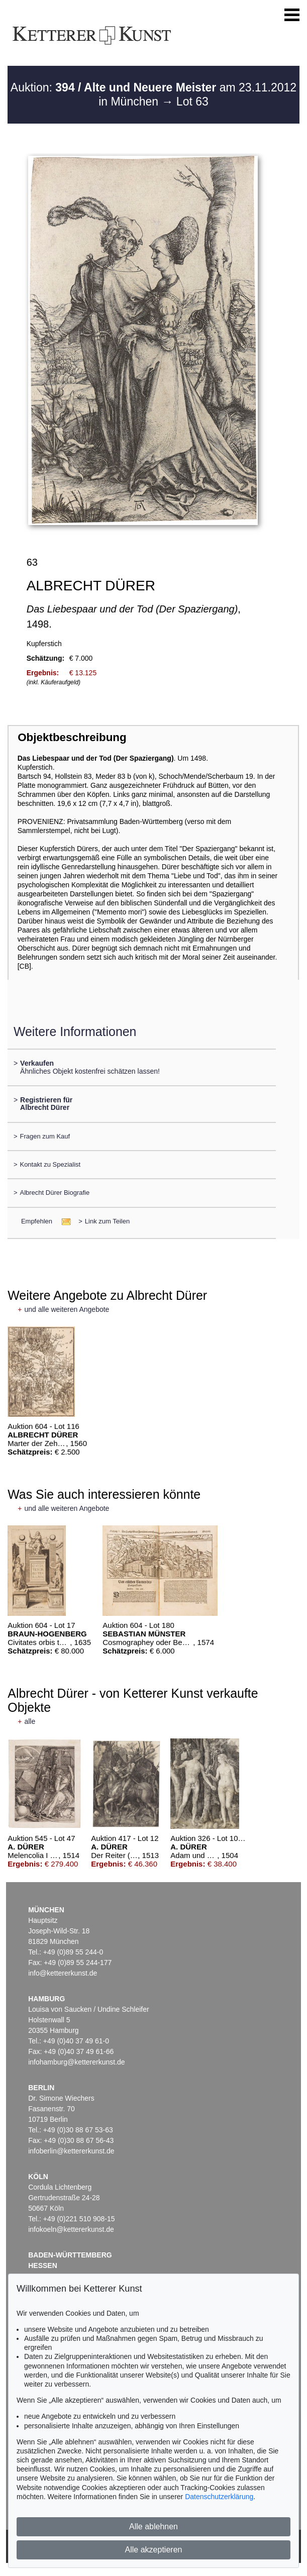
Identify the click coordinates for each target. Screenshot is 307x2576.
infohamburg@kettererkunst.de (76, 2062)
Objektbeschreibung (72, 737)
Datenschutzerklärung (219, 2497)
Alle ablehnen (153, 2526)
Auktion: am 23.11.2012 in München (153, 94)
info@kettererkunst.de (62, 1973)
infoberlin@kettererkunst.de (71, 2151)
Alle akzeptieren (153, 2549)
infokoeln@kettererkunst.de (71, 2229)
